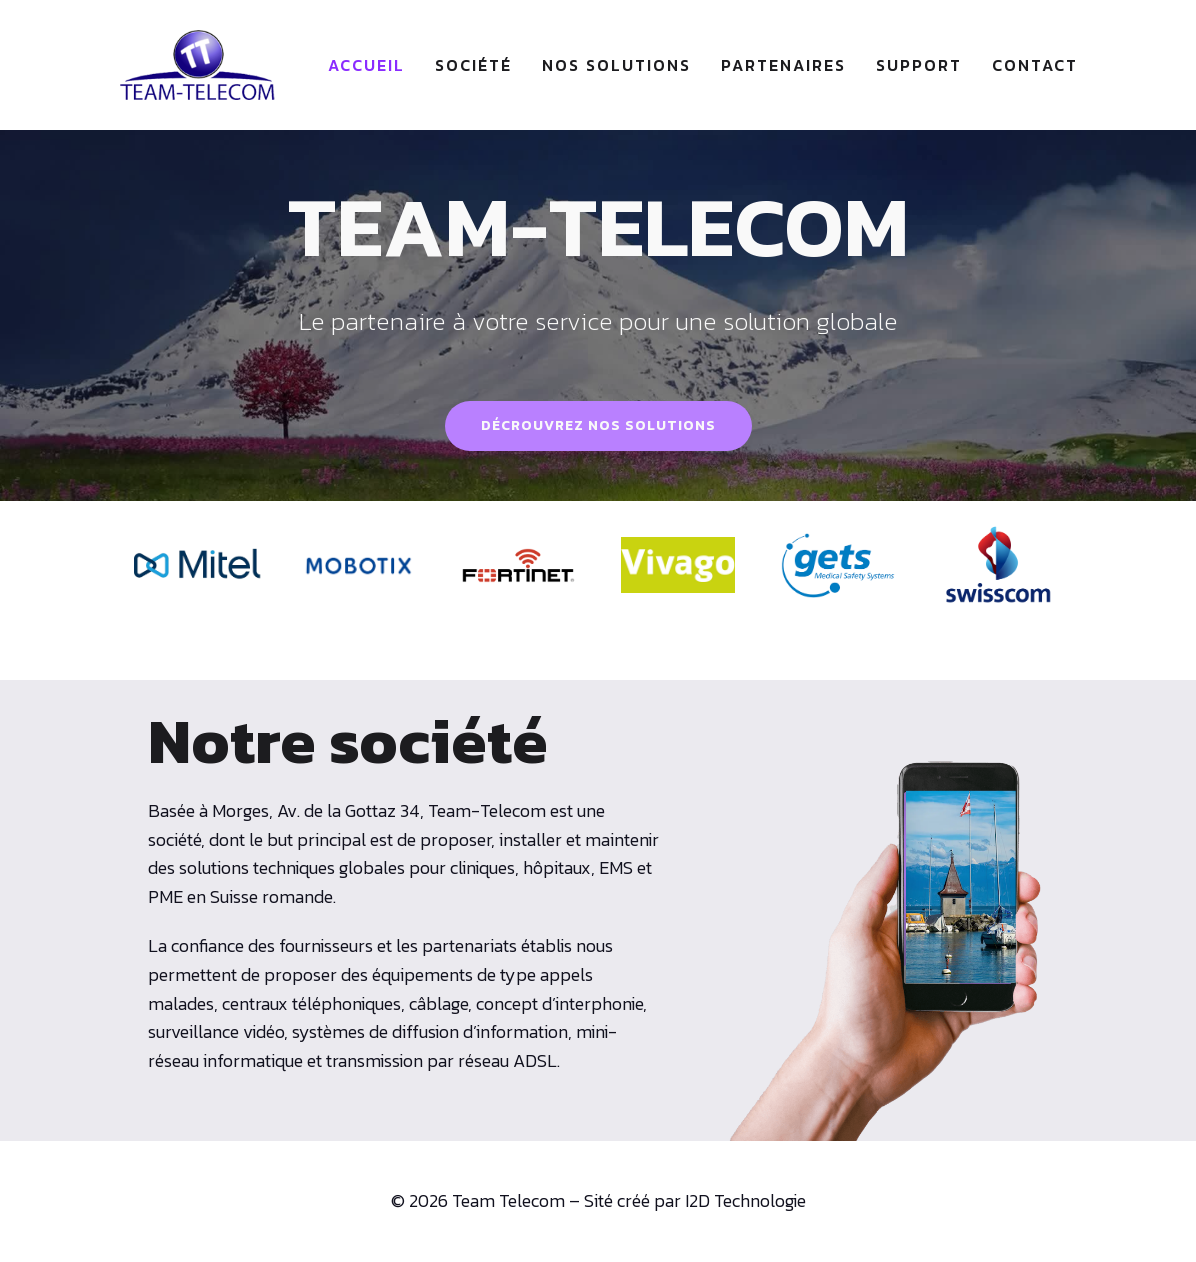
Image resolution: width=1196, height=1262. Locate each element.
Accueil (366, 65)
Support (919, 65)
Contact (1035, 65)
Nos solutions (616, 65)
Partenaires (783, 65)
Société (473, 65)
